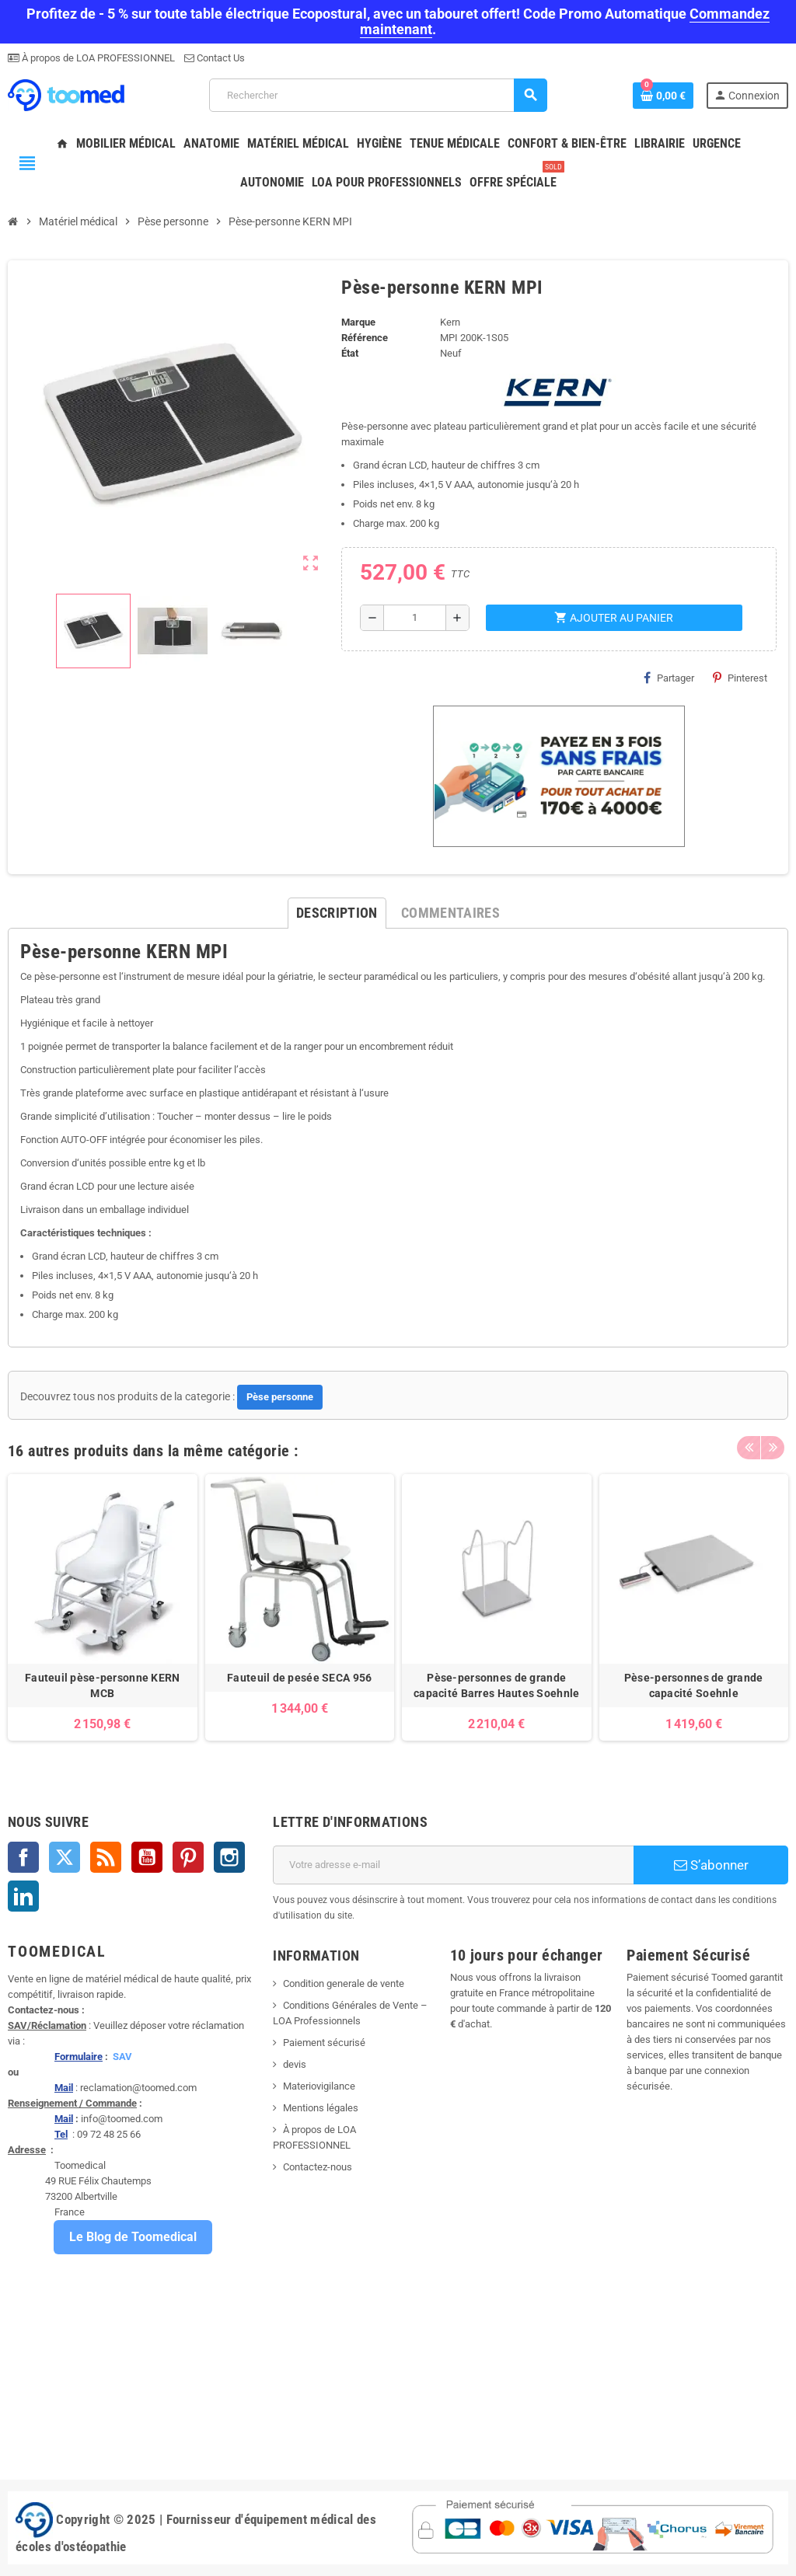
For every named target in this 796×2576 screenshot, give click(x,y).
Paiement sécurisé (324, 2042)
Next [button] (772, 1447)
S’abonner (711, 1865)
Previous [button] (748, 1447)
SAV (122, 2056)
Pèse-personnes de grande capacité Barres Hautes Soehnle (496, 1685)
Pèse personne (279, 1397)
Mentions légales (320, 2108)
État (349, 353)
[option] (102, 1607)
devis (294, 2064)
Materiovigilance (319, 2086)
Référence (364, 337)
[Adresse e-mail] (453, 1865)
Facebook (23, 1857)
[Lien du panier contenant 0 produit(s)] (663, 95)
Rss (105, 1857)
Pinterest (740, 677)
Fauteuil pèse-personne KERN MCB (102, 1685)
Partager (669, 677)
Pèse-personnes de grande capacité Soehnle (693, 1685)
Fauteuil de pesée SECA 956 (299, 1677)
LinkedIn (23, 1896)
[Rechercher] (377, 95)
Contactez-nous (317, 2167)
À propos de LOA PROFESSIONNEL (97, 58)
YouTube (146, 1857)
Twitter (64, 1857)
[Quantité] (415, 617)
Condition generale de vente (343, 1983)
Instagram (229, 1857)
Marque (358, 322)
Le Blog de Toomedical (133, 2236)
